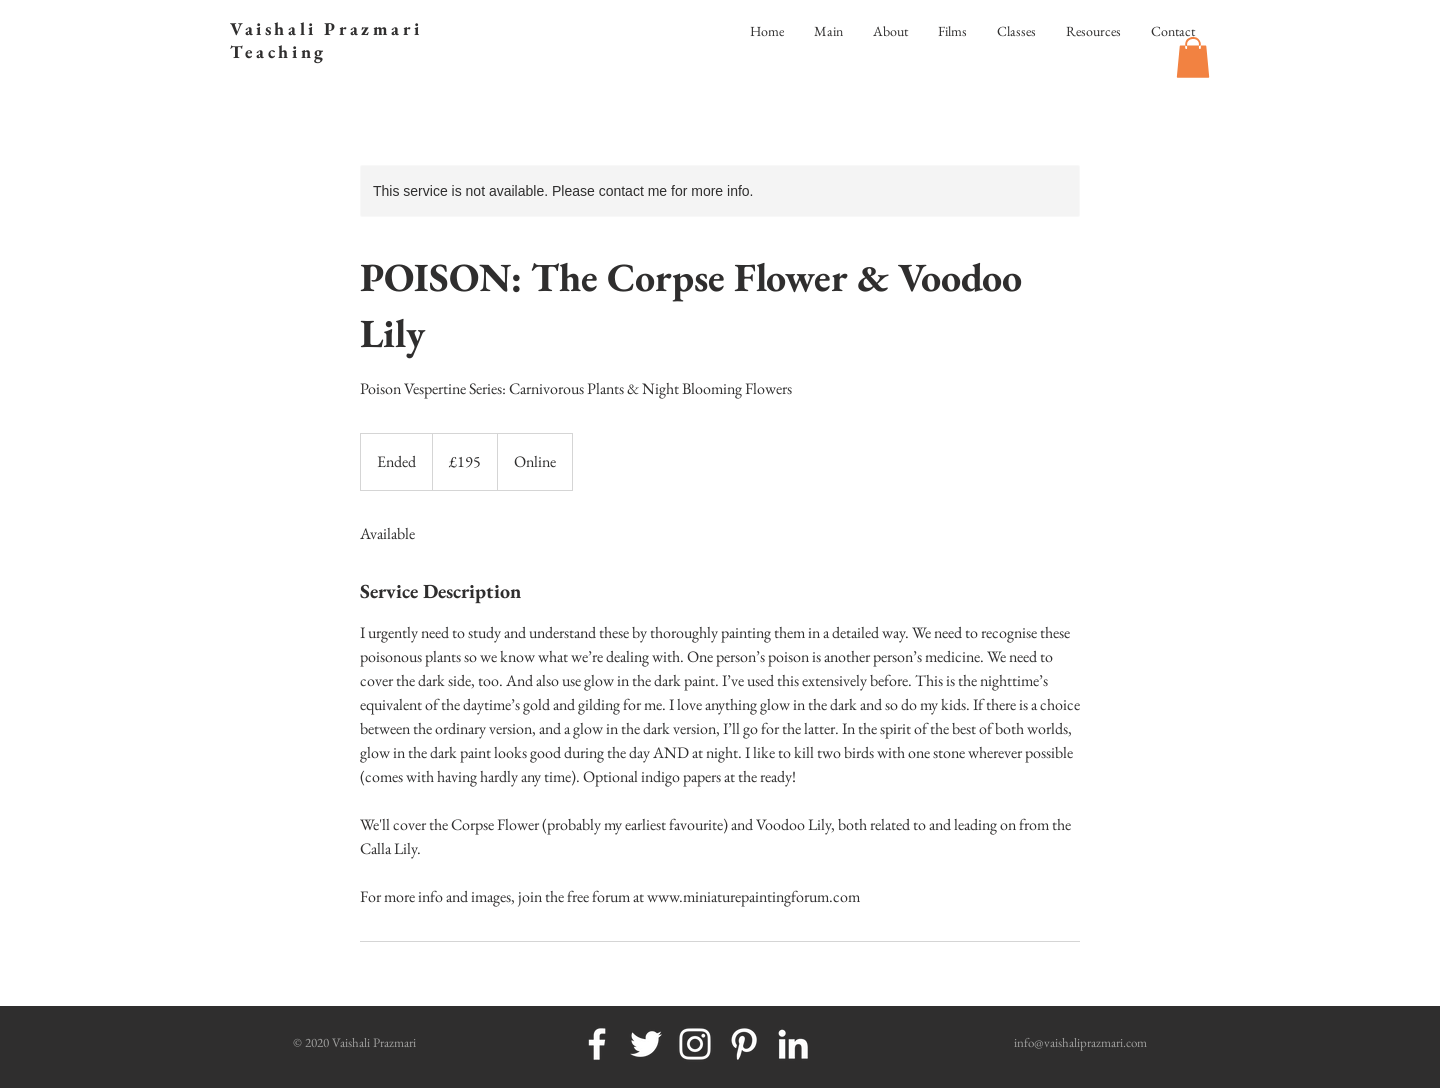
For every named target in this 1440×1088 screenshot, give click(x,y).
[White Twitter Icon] (646, 1044)
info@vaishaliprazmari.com (1080, 1042)
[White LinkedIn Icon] (793, 1044)
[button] (1193, 57)
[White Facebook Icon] (597, 1044)
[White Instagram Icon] (695, 1044)
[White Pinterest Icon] (744, 1044)
